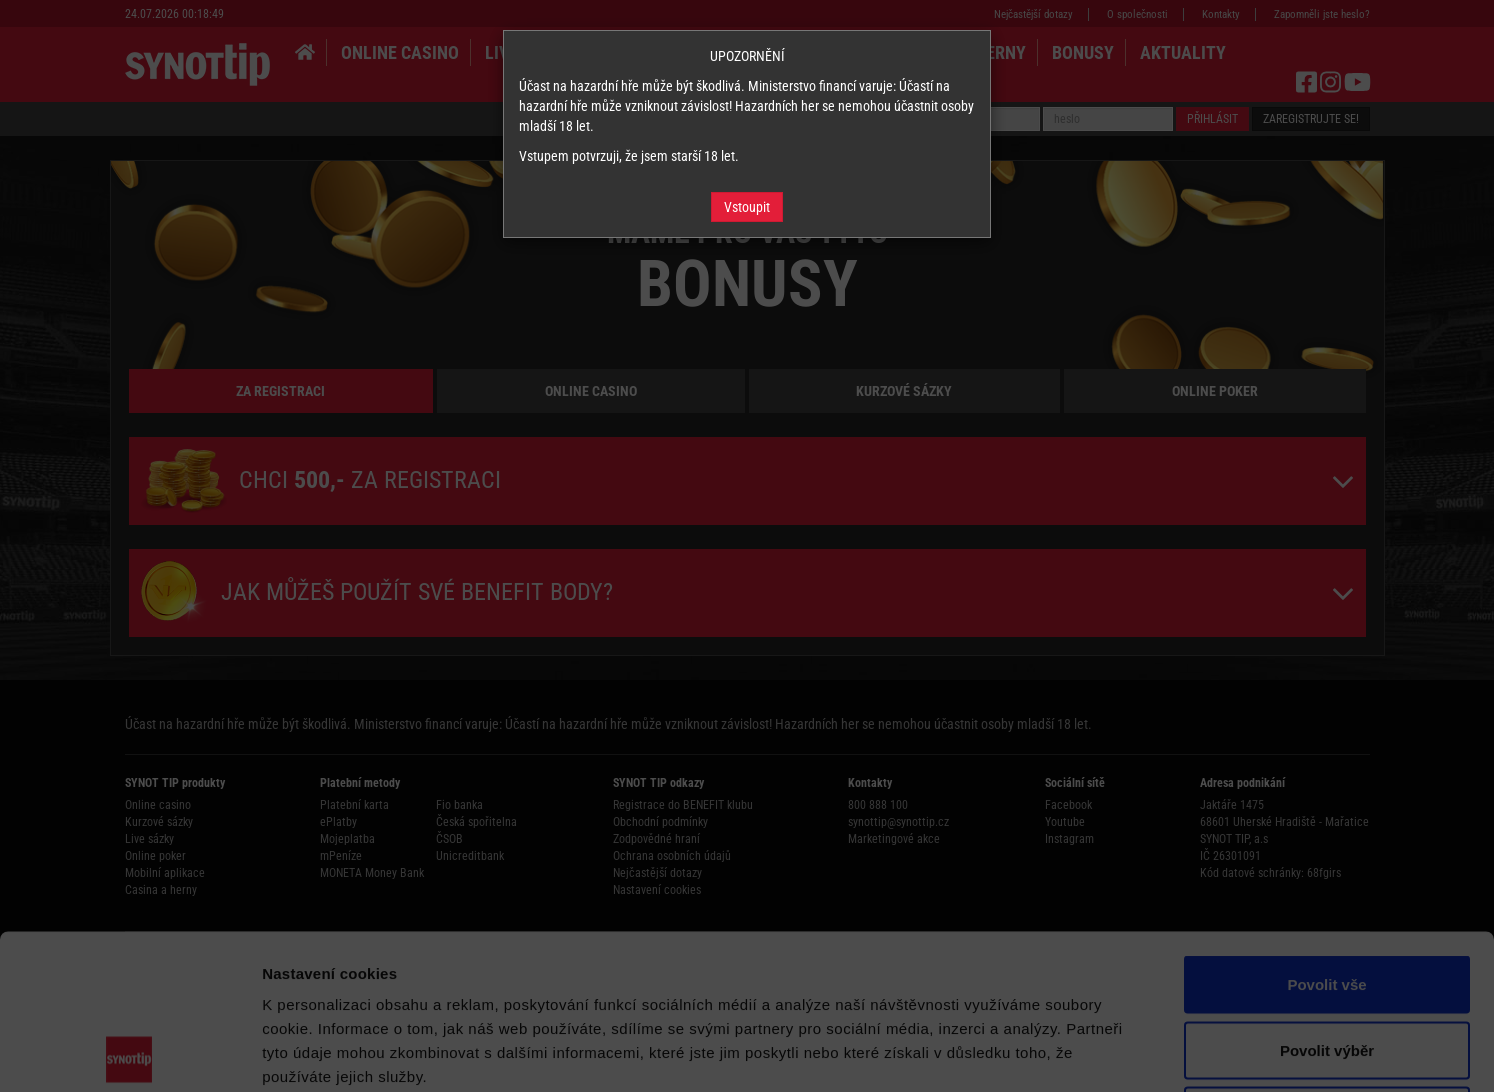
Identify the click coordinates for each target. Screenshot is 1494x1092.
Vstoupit (747, 207)
